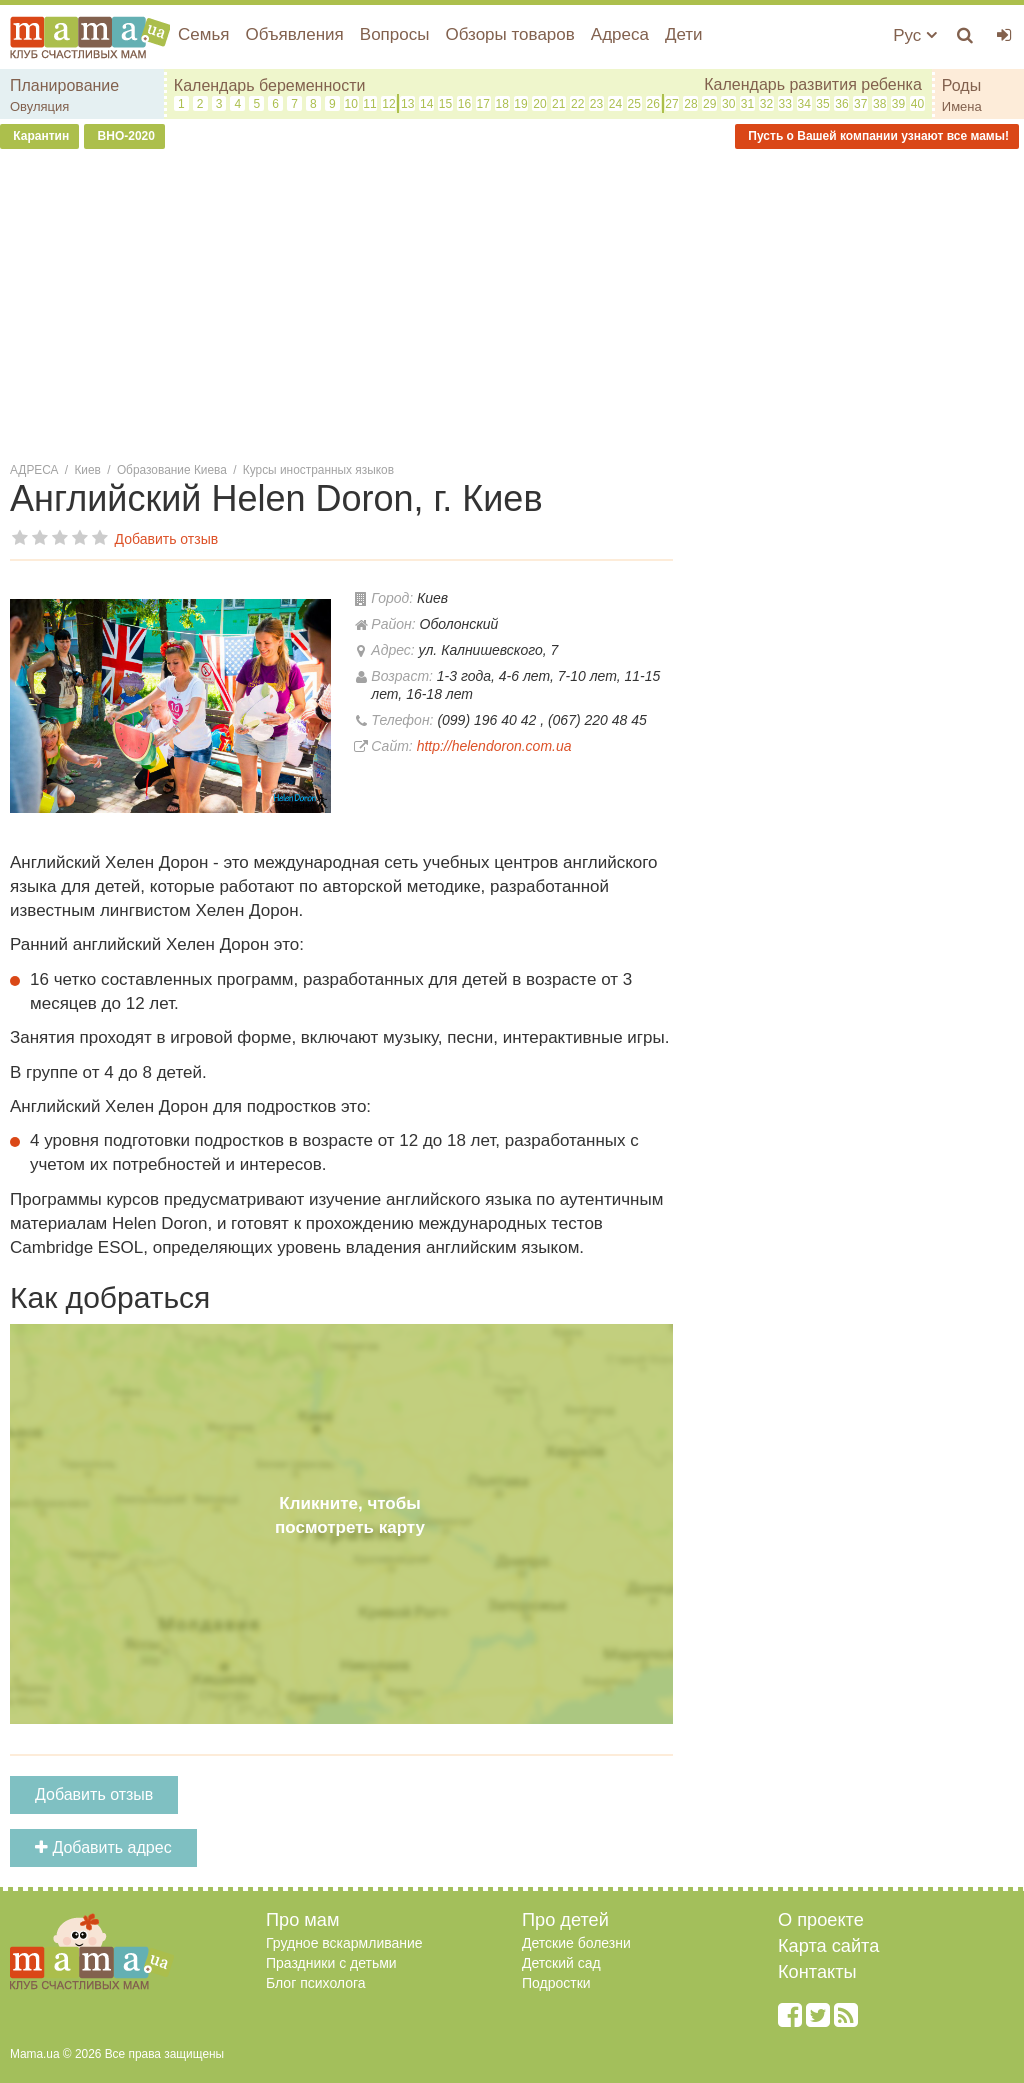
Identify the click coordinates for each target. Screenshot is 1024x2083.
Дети (684, 34)
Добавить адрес (103, 1847)
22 (577, 104)
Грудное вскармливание (344, 1943)
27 (671, 104)
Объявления (294, 34)
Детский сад (561, 1963)
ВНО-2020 (124, 136)
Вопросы (395, 34)
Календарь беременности (270, 85)
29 (709, 104)
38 (879, 104)
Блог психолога (316, 1983)
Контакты (817, 1972)
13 (407, 104)
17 (483, 104)
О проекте (821, 1920)
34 (803, 104)
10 (350, 104)
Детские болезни (576, 1943)
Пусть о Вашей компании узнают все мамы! (877, 136)
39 (898, 104)
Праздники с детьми (331, 1963)
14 (426, 104)
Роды (961, 85)
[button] (313, 599)
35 (822, 104)
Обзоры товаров (509, 34)
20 (539, 104)
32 (766, 104)
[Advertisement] (512, 309)
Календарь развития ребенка (813, 84)
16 (464, 104)
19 (520, 104)
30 (728, 104)
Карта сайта (828, 1946)
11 (369, 104)
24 (615, 104)
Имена (962, 106)
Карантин (39, 136)
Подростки (556, 1983)
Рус (915, 35)
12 (388, 104)
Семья (203, 34)
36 (841, 104)
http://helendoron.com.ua (494, 746)
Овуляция (39, 106)
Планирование (64, 85)
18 (501, 104)
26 (652, 104)
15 (445, 104)
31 (747, 104)
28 (690, 104)
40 (917, 104)
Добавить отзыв (94, 1794)
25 (634, 104)
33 (785, 104)
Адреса (620, 34)
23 (596, 104)
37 (860, 104)
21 (558, 104)
